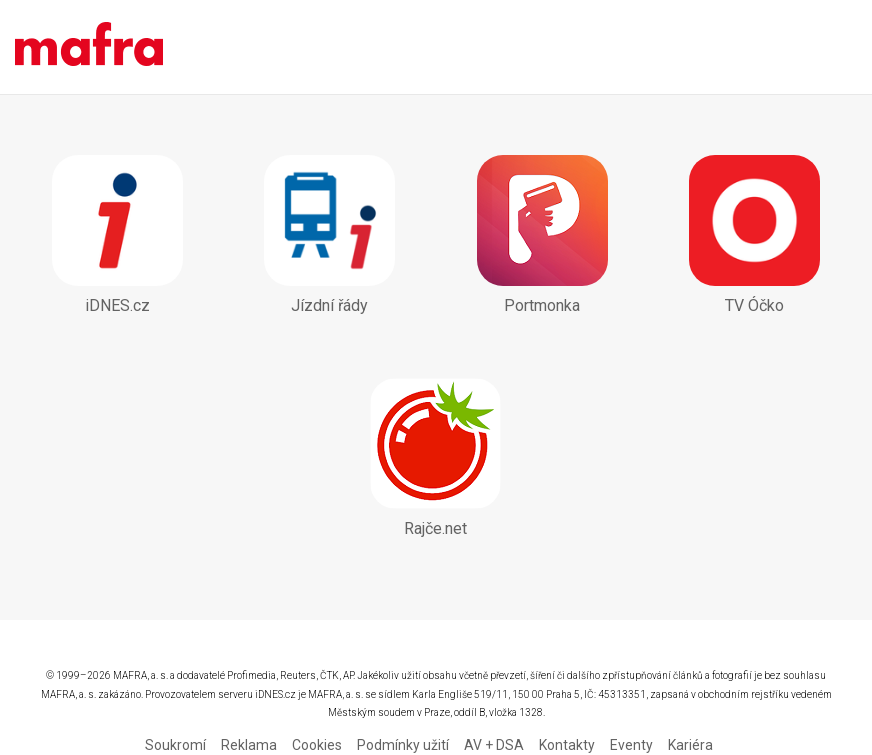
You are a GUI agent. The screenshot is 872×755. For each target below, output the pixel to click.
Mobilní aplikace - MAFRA (89, 47)
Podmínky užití (403, 745)
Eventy (631, 745)
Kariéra (690, 745)
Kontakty (567, 745)
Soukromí (175, 745)
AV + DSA (494, 745)
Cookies (317, 745)
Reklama (249, 745)
